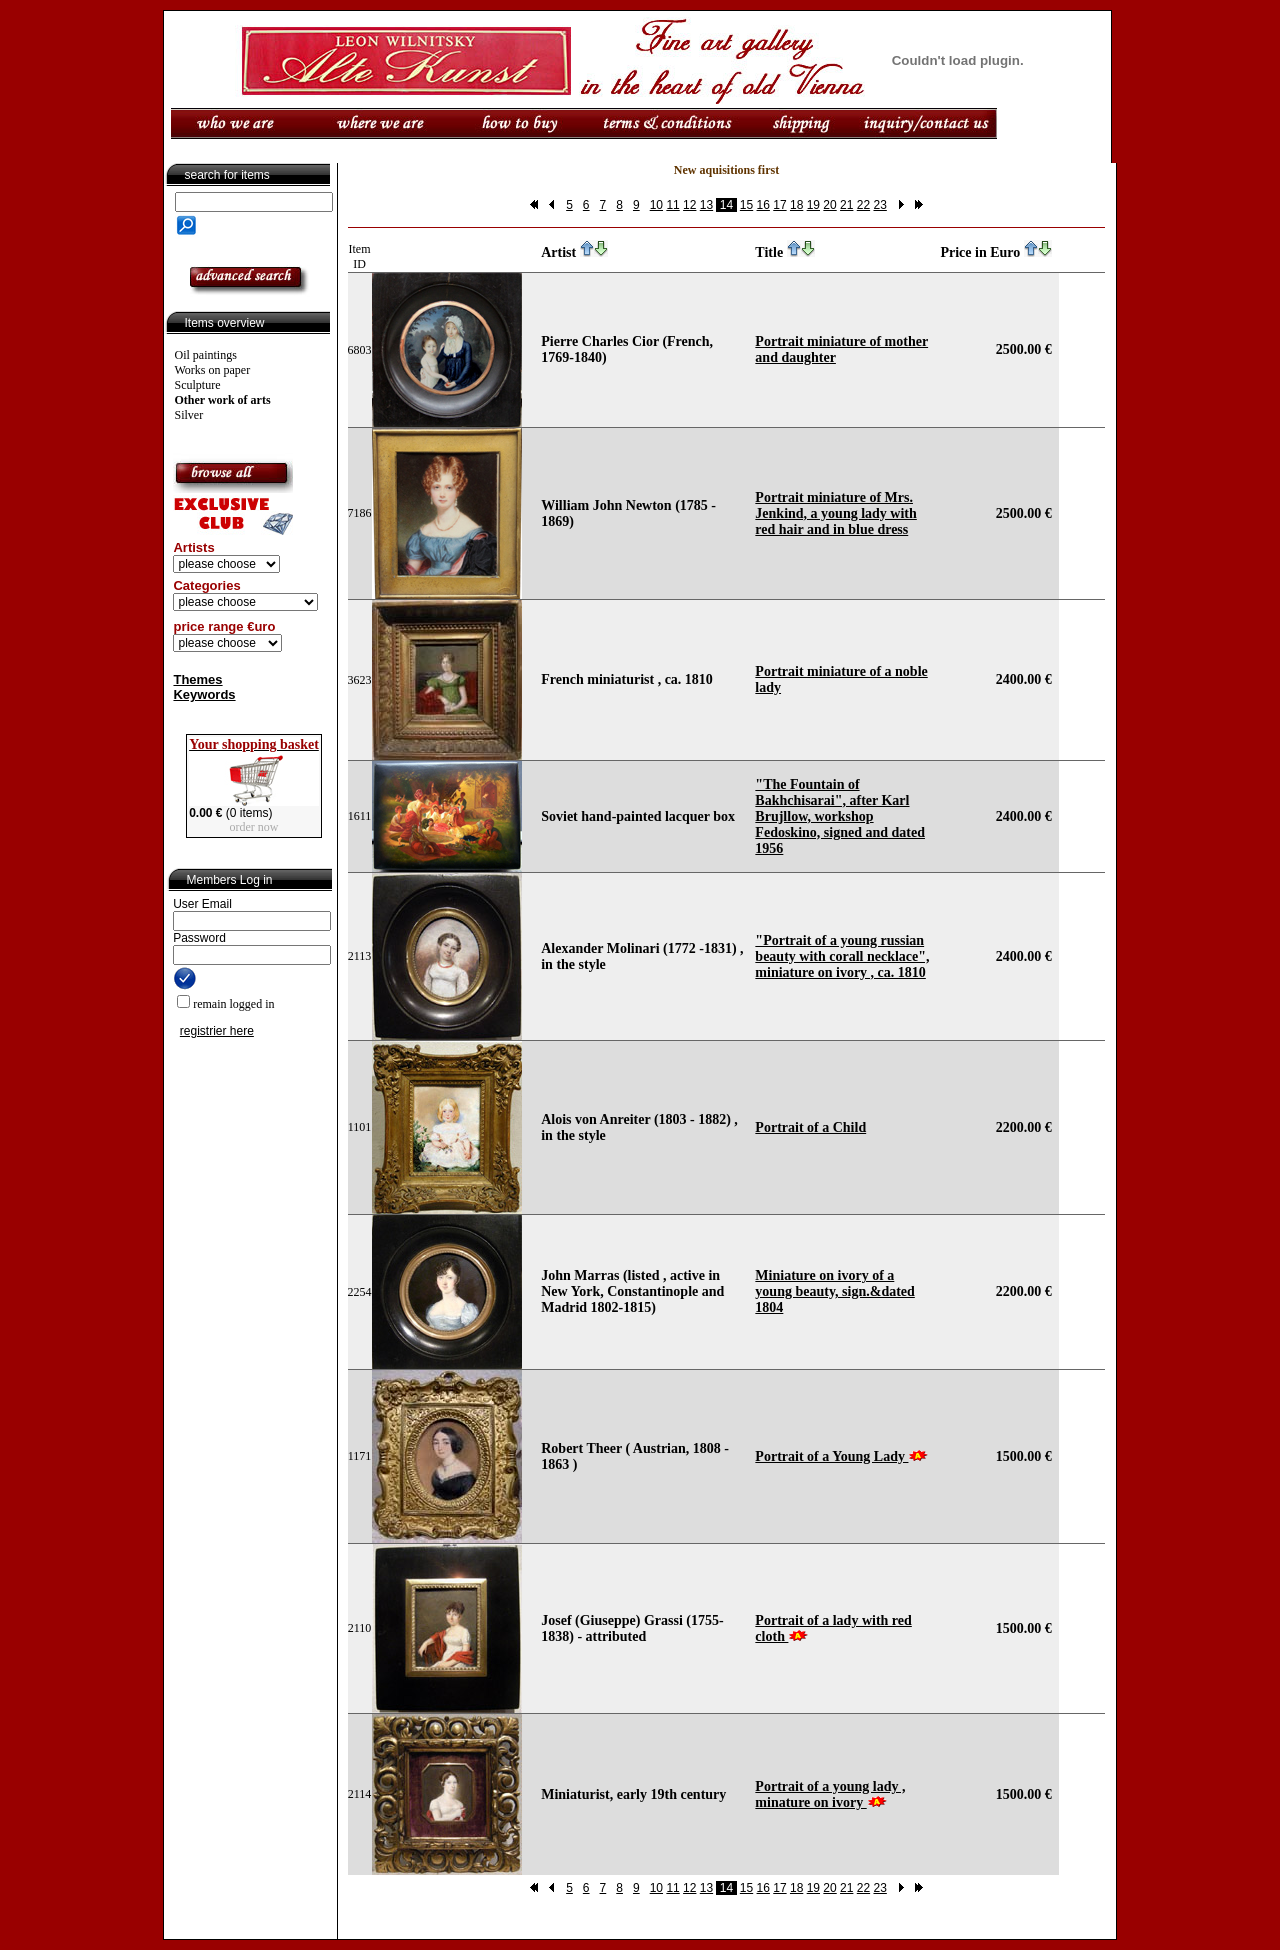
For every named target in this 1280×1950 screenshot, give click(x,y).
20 (829, 205)
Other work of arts (223, 400)
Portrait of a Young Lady (831, 1456)
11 (672, 205)
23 (879, 205)
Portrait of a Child (810, 1127)
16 (763, 205)
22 (863, 205)
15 (746, 205)
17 (779, 205)
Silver (189, 415)
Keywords (204, 694)
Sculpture (198, 385)
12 (689, 205)
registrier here (217, 1031)
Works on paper (213, 370)
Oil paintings (206, 355)
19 (813, 205)
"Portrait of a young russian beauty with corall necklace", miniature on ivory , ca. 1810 (842, 956)
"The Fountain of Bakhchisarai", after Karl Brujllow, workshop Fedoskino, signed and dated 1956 (840, 816)
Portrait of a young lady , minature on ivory (830, 1794)
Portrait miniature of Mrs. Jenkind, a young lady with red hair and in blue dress (835, 513)
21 (846, 205)
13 (706, 205)
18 (796, 205)
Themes (197, 679)
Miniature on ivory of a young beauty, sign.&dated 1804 (834, 1291)
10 (656, 205)
